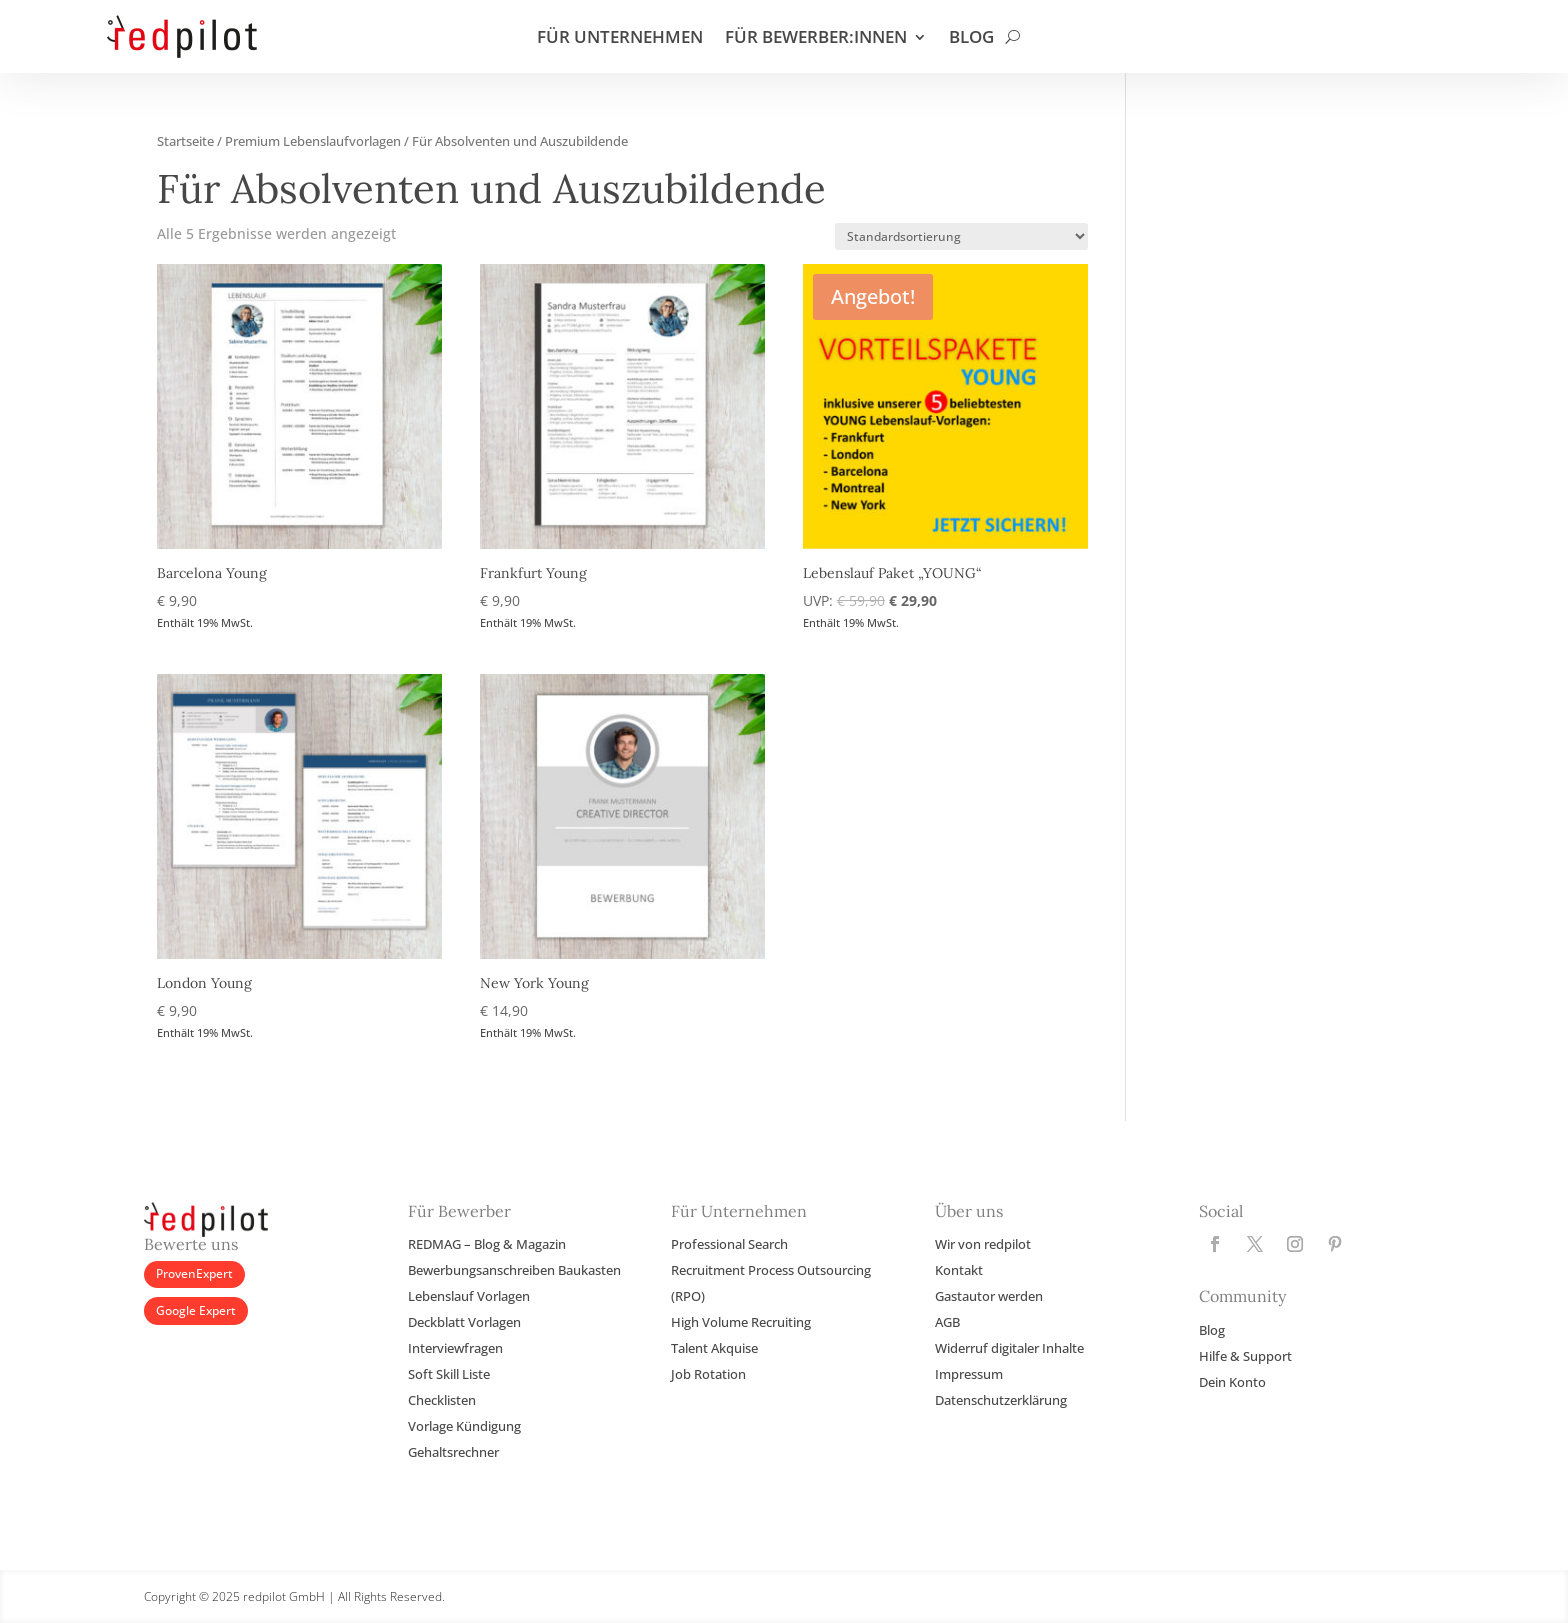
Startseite (185, 141)
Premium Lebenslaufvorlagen (313, 141)
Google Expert (196, 1310)
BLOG (971, 39)
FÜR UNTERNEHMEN (620, 39)
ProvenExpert (194, 1273)
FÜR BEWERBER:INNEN (816, 39)
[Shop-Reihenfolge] (961, 236)
